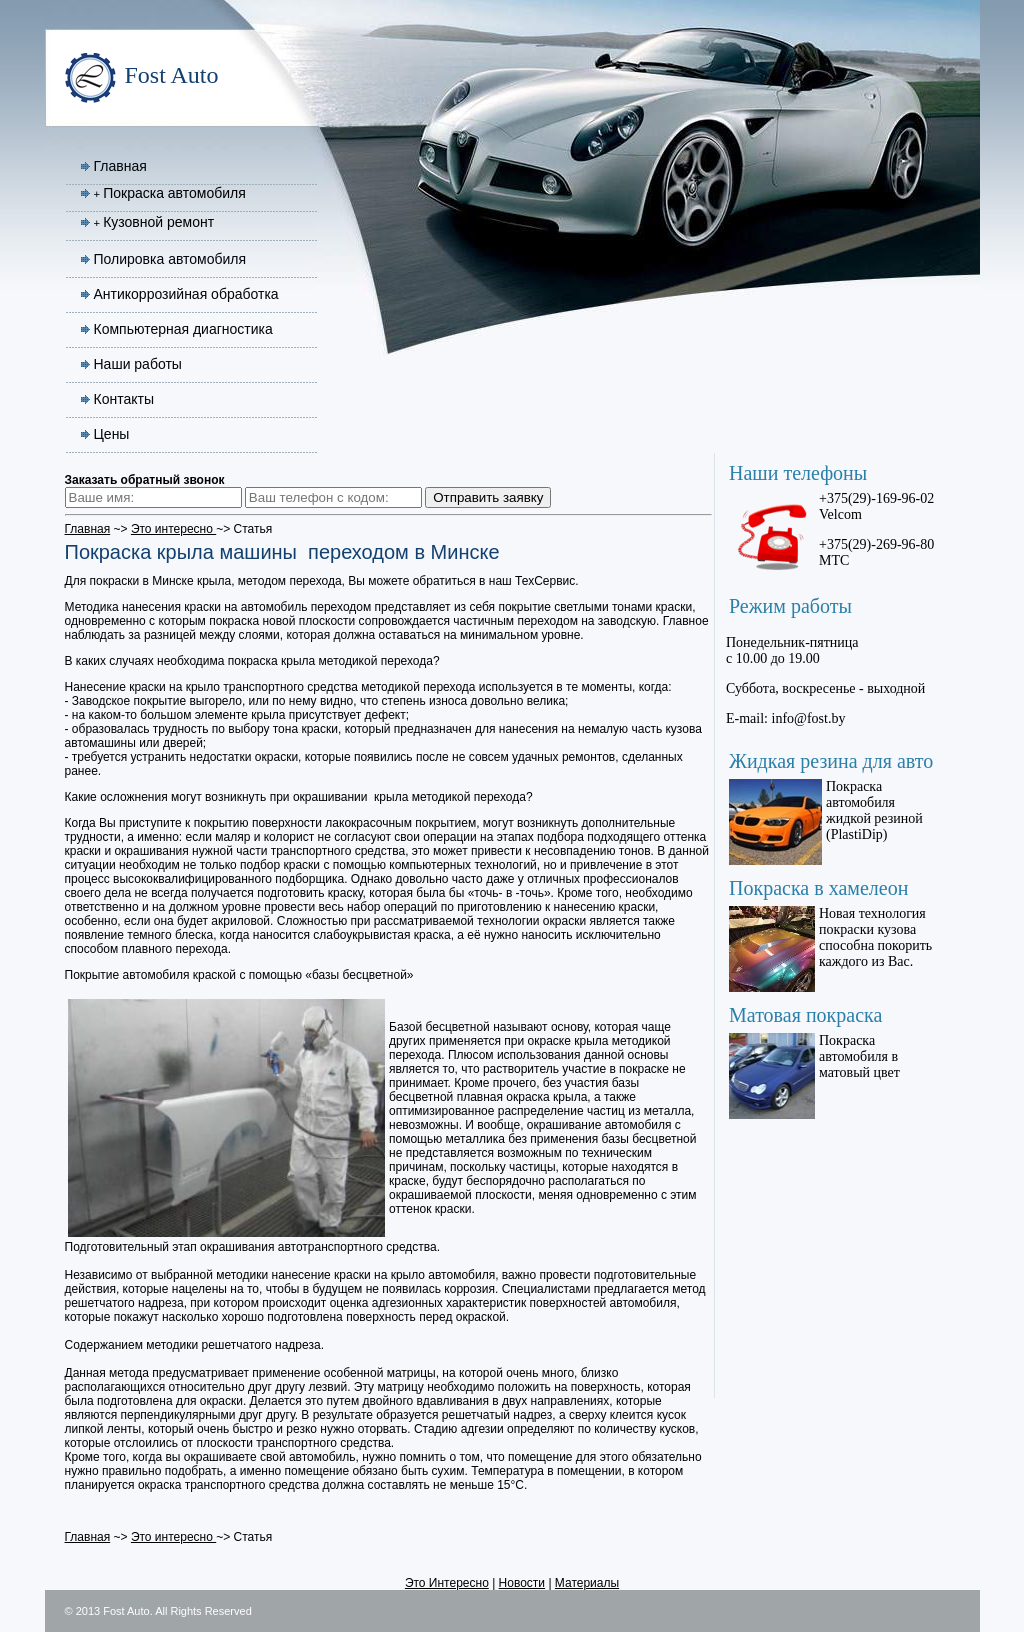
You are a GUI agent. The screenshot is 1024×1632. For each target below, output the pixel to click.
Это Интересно (447, 1583)
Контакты (124, 399)
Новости (522, 1583)
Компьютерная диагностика (183, 329)
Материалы (587, 1583)
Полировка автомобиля (170, 259)
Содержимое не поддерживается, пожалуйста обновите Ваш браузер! (834, 905)
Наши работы (138, 364)
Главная (120, 166)
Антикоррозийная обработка (186, 294)
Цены (112, 434)
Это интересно (173, 529)
